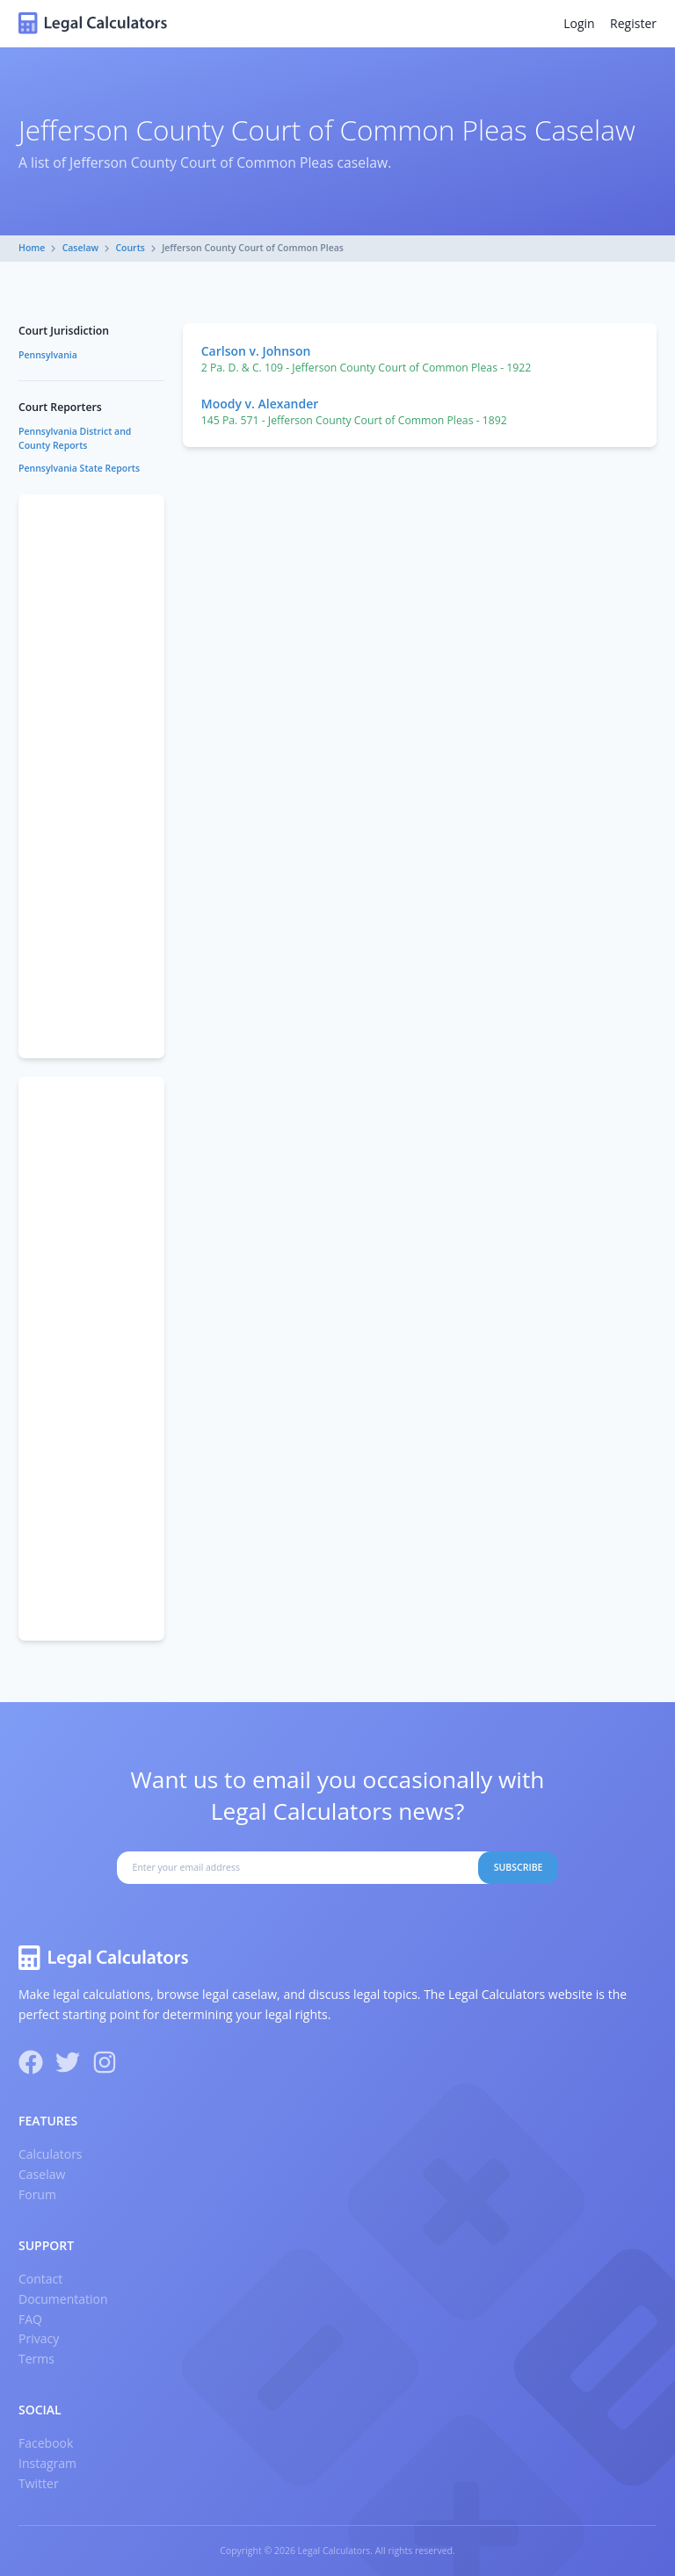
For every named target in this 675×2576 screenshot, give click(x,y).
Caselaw (80, 248)
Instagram (47, 2463)
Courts (130, 248)
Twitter (38, 2483)
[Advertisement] (91, 776)
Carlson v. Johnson (256, 351)
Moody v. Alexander (260, 403)
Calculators (50, 2154)
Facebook (45, 2443)
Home (31, 248)
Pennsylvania (47, 355)
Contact (40, 2278)
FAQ (30, 2319)
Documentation (63, 2299)
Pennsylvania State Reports (79, 468)
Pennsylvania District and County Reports (74, 438)
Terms (36, 2358)
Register (633, 23)
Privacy (38, 2338)
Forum (37, 2194)
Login (578, 23)
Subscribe (518, 1867)
